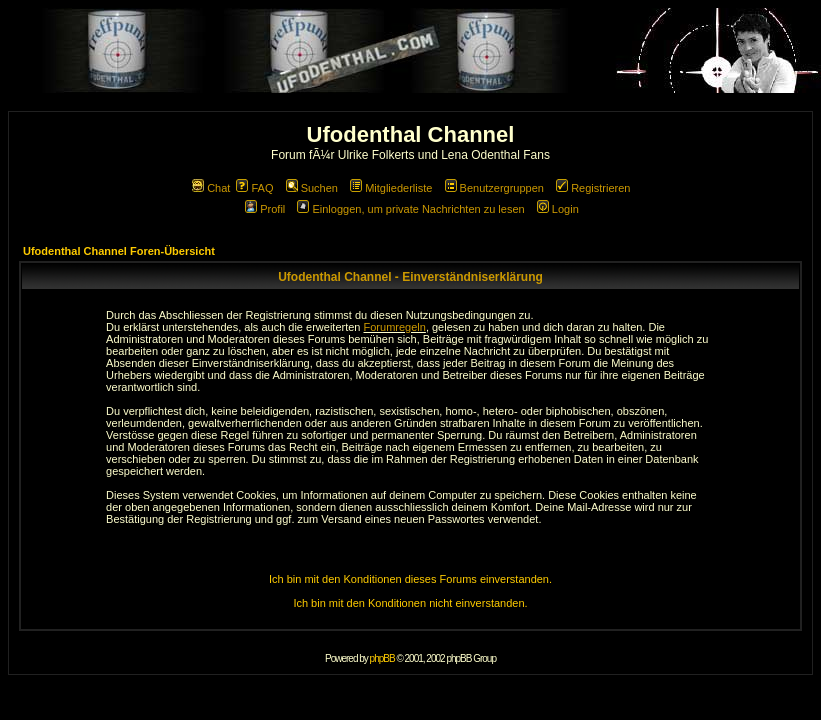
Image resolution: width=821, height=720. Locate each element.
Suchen (312, 188)
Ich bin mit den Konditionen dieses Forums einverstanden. (410, 579)
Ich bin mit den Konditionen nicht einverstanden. (410, 603)
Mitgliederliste (391, 188)
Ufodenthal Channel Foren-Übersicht (119, 251)
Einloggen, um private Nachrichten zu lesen (410, 209)
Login (558, 209)
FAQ (254, 188)
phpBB (382, 658)
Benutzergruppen (494, 188)
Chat (211, 188)
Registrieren (593, 188)
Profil (265, 209)
